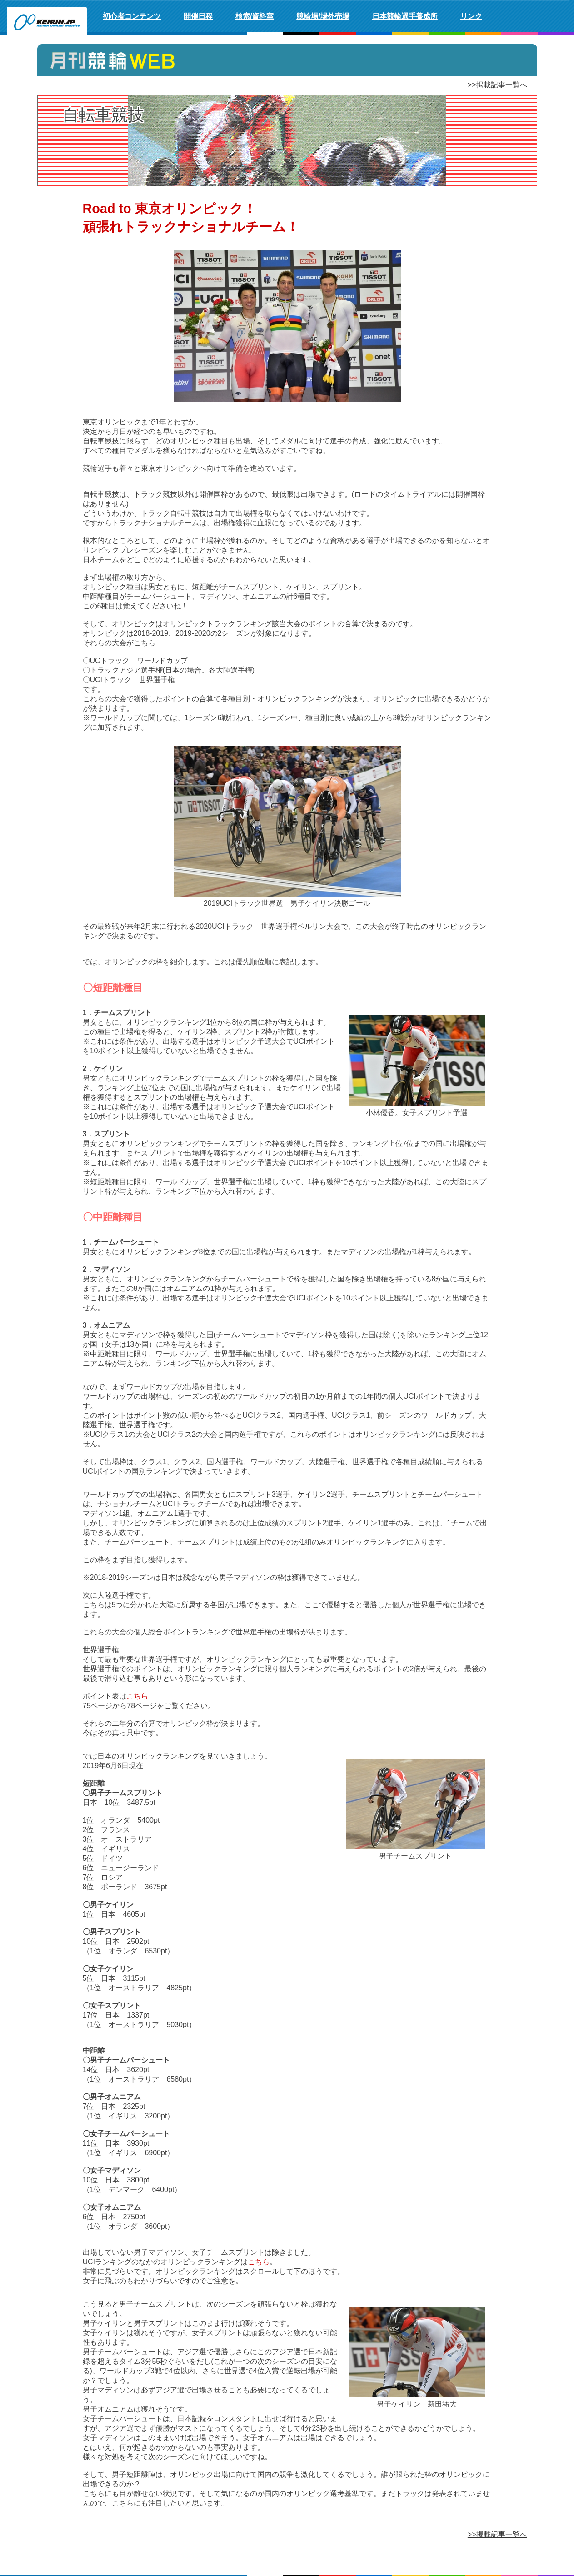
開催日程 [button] (198, 16)
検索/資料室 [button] (254, 16)
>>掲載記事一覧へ (497, 85)
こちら (137, 1696)
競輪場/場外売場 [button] (322, 16)
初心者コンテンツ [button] (132, 16)
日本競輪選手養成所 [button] (405, 16)
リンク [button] (471, 16)
